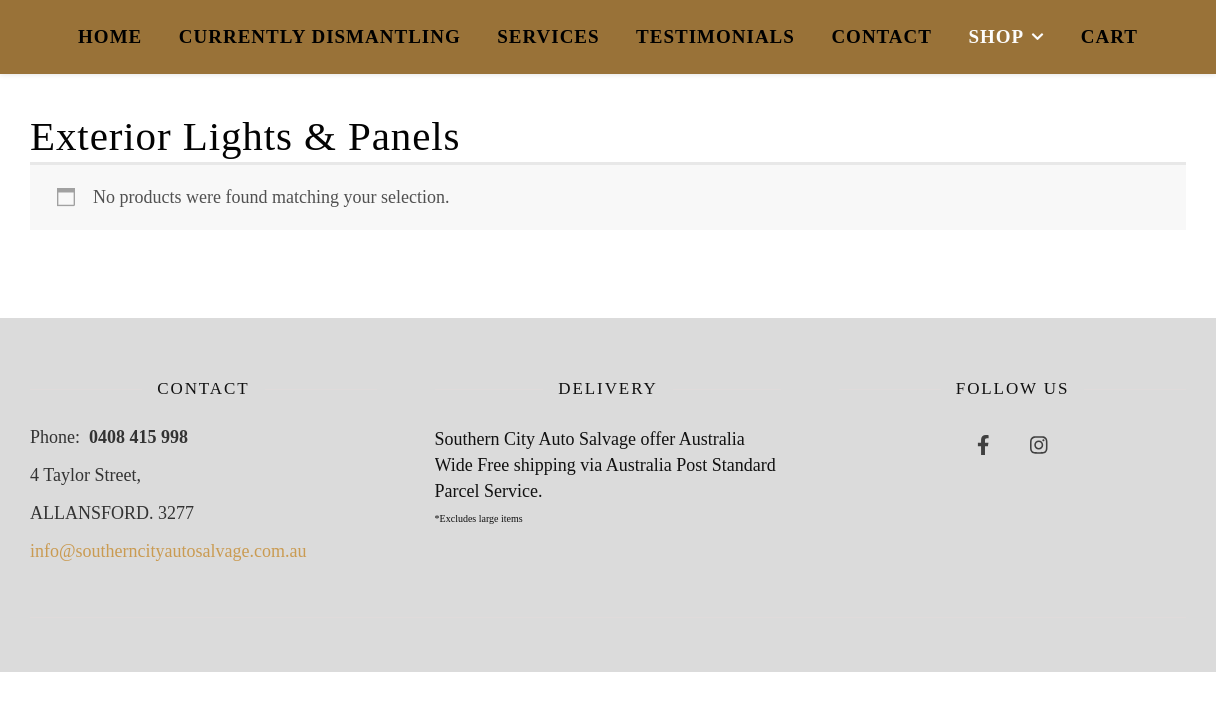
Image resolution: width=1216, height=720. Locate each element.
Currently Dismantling (320, 36)
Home (110, 36)
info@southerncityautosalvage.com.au (168, 551)
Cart (1109, 36)
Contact (881, 36)
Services (548, 36)
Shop (996, 36)
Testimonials (715, 36)
